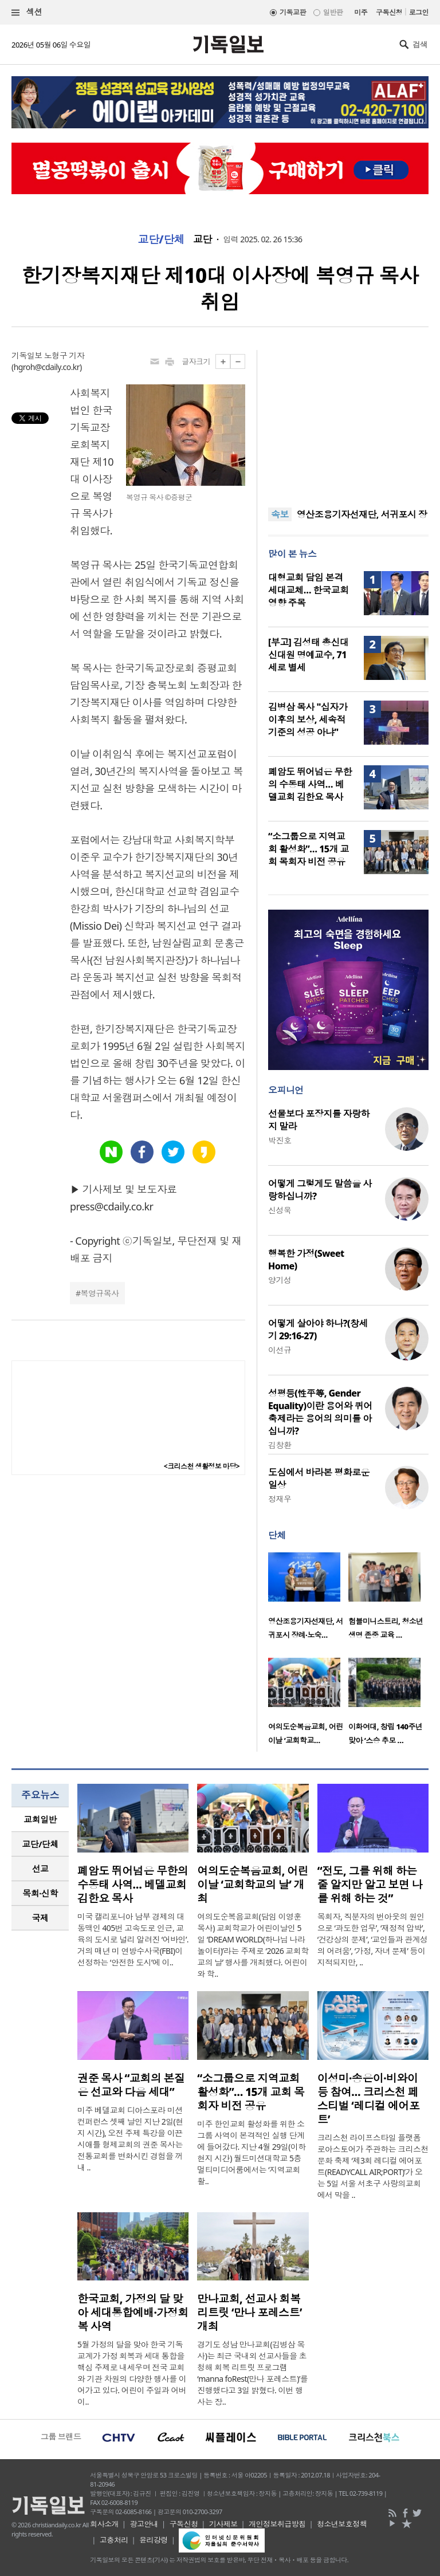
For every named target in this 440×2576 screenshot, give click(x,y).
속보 (280, 514)
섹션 (26, 12)
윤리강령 (153, 2540)
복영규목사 (99, 1293)
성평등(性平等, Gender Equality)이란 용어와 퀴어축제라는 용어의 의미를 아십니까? (320, 1412)
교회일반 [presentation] (40, 1819)
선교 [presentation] (40, 1868)
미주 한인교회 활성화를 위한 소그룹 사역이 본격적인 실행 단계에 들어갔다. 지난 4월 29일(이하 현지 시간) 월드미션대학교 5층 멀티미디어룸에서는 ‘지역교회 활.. (251, 2152)
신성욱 (279, 1210)
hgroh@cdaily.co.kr (47, 366)
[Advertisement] (348, 421)
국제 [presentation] (40, 1918)
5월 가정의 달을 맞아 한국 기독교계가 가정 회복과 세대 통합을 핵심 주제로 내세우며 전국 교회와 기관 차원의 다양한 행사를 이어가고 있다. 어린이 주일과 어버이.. (131, 2373)
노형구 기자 (64, 355)
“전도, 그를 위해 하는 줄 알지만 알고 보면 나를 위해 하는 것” (369, 1884)
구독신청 (389, 12)
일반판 (333, 12)
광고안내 (143, 2524)
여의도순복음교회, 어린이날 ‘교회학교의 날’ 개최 (252, 1884)
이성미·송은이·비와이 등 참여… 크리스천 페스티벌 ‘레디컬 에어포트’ (368, 2099)
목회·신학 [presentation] (39, 1893)
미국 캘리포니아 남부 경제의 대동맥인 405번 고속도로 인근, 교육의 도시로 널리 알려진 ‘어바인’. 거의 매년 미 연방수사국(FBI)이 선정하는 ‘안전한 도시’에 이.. (132, 1939)
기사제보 (223, 2524)
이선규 (279, 1349)
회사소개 (104, 2524)
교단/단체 (161, 239)
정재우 (279, 1498)
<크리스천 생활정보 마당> (201, 1466)
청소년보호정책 (342, 2524)
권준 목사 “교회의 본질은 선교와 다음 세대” (130, 2085)
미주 (360, 12)
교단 (202, 239)
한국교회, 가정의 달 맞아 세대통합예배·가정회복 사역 (132, 2312)
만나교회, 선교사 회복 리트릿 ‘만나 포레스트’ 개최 (249, 2312)
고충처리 (114, 2540)
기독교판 (293, 12)
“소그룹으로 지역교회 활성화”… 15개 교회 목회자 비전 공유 (308, 849)
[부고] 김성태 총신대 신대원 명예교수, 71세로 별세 (308, 655)
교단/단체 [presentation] (40, 1844)
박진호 (279, 1140)
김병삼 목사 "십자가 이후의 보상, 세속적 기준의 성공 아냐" (307, 719)
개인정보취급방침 (277, 2524)
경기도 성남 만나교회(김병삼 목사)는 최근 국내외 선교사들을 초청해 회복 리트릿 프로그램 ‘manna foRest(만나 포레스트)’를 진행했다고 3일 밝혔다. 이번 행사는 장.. (252, 2373)
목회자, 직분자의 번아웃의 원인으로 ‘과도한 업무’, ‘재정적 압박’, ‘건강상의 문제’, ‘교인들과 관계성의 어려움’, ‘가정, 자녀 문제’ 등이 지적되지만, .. (372, 1939)
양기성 (279, 1280)
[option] (308, 1599)
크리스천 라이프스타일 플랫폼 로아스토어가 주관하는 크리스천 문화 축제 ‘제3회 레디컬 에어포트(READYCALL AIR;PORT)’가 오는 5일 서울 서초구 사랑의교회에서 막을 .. (373, 2166)
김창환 (279, 1445)
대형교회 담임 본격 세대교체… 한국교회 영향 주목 (308, 590)
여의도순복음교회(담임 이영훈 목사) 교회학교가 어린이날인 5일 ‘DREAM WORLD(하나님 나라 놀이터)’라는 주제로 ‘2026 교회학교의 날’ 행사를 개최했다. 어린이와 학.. (252, 1945)
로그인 (419, 12)
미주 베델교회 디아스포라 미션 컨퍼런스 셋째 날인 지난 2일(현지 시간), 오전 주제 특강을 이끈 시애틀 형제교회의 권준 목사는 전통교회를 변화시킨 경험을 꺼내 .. (130, 2139)
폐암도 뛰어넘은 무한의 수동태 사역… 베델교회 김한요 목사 (310, 784)
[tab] (40, 1819)
